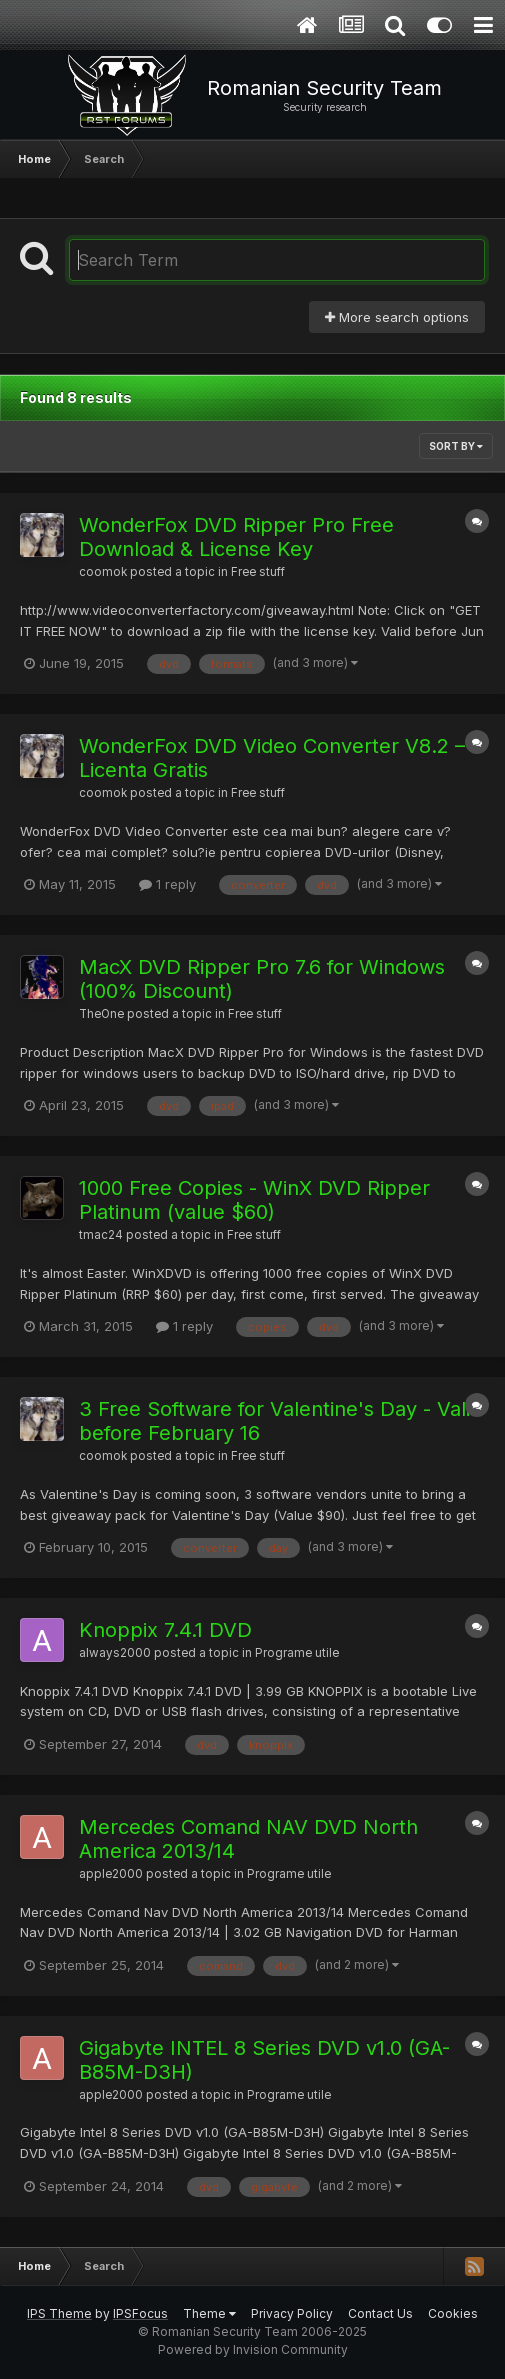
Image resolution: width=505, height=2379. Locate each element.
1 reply (167, 884)
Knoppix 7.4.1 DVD (165, 1630)
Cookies (453, 2313)
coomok (103, 572)
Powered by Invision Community (253, 2349)
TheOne (101, 1014)
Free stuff (258, 572)
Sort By (456, 446)
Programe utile (297, 1653)
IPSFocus (140, 2313)
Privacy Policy (292, 2313)
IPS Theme (59, 2313)
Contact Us (380, 2313)
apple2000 (111, 1874)
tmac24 (101, 1235)
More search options (397, 317)
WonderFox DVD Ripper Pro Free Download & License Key (236, 537)
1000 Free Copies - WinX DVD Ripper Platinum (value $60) (254, 1200)
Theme (209, 2313)
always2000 (115, 1653)
